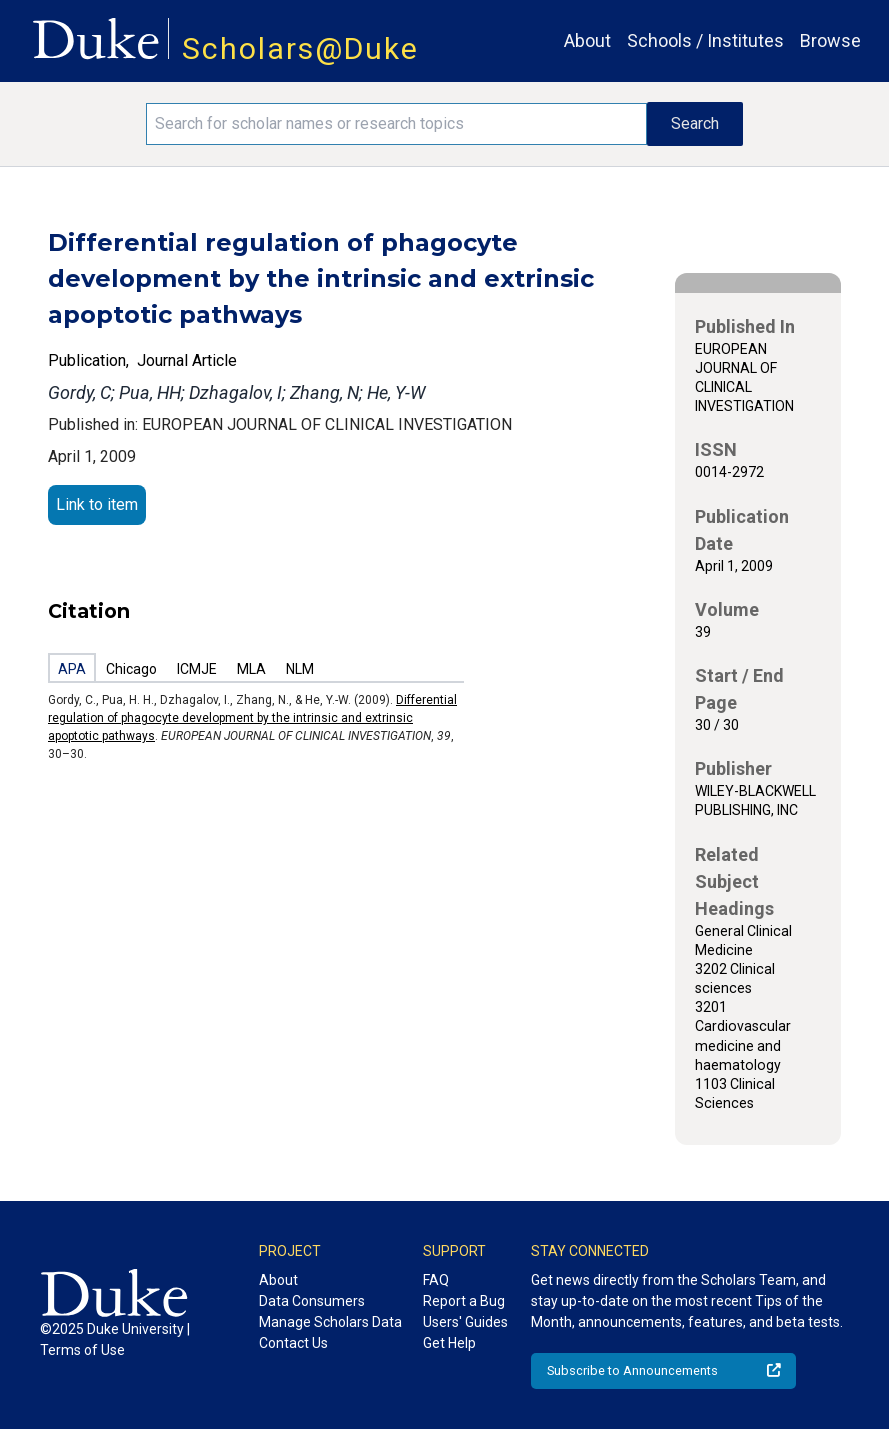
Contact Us (293, 1343)
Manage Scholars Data (330, 1322)
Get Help (449, 1343)
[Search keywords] (396, 124)
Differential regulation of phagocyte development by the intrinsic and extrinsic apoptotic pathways (252, 718)
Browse (830, 40)
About (587, 40)
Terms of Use (82, 1350)
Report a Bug (464, 1301)
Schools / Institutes (705, 40)
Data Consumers (312, 1301)
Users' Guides (465, 1322)
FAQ (436, 1280)
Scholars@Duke (300, 48)
